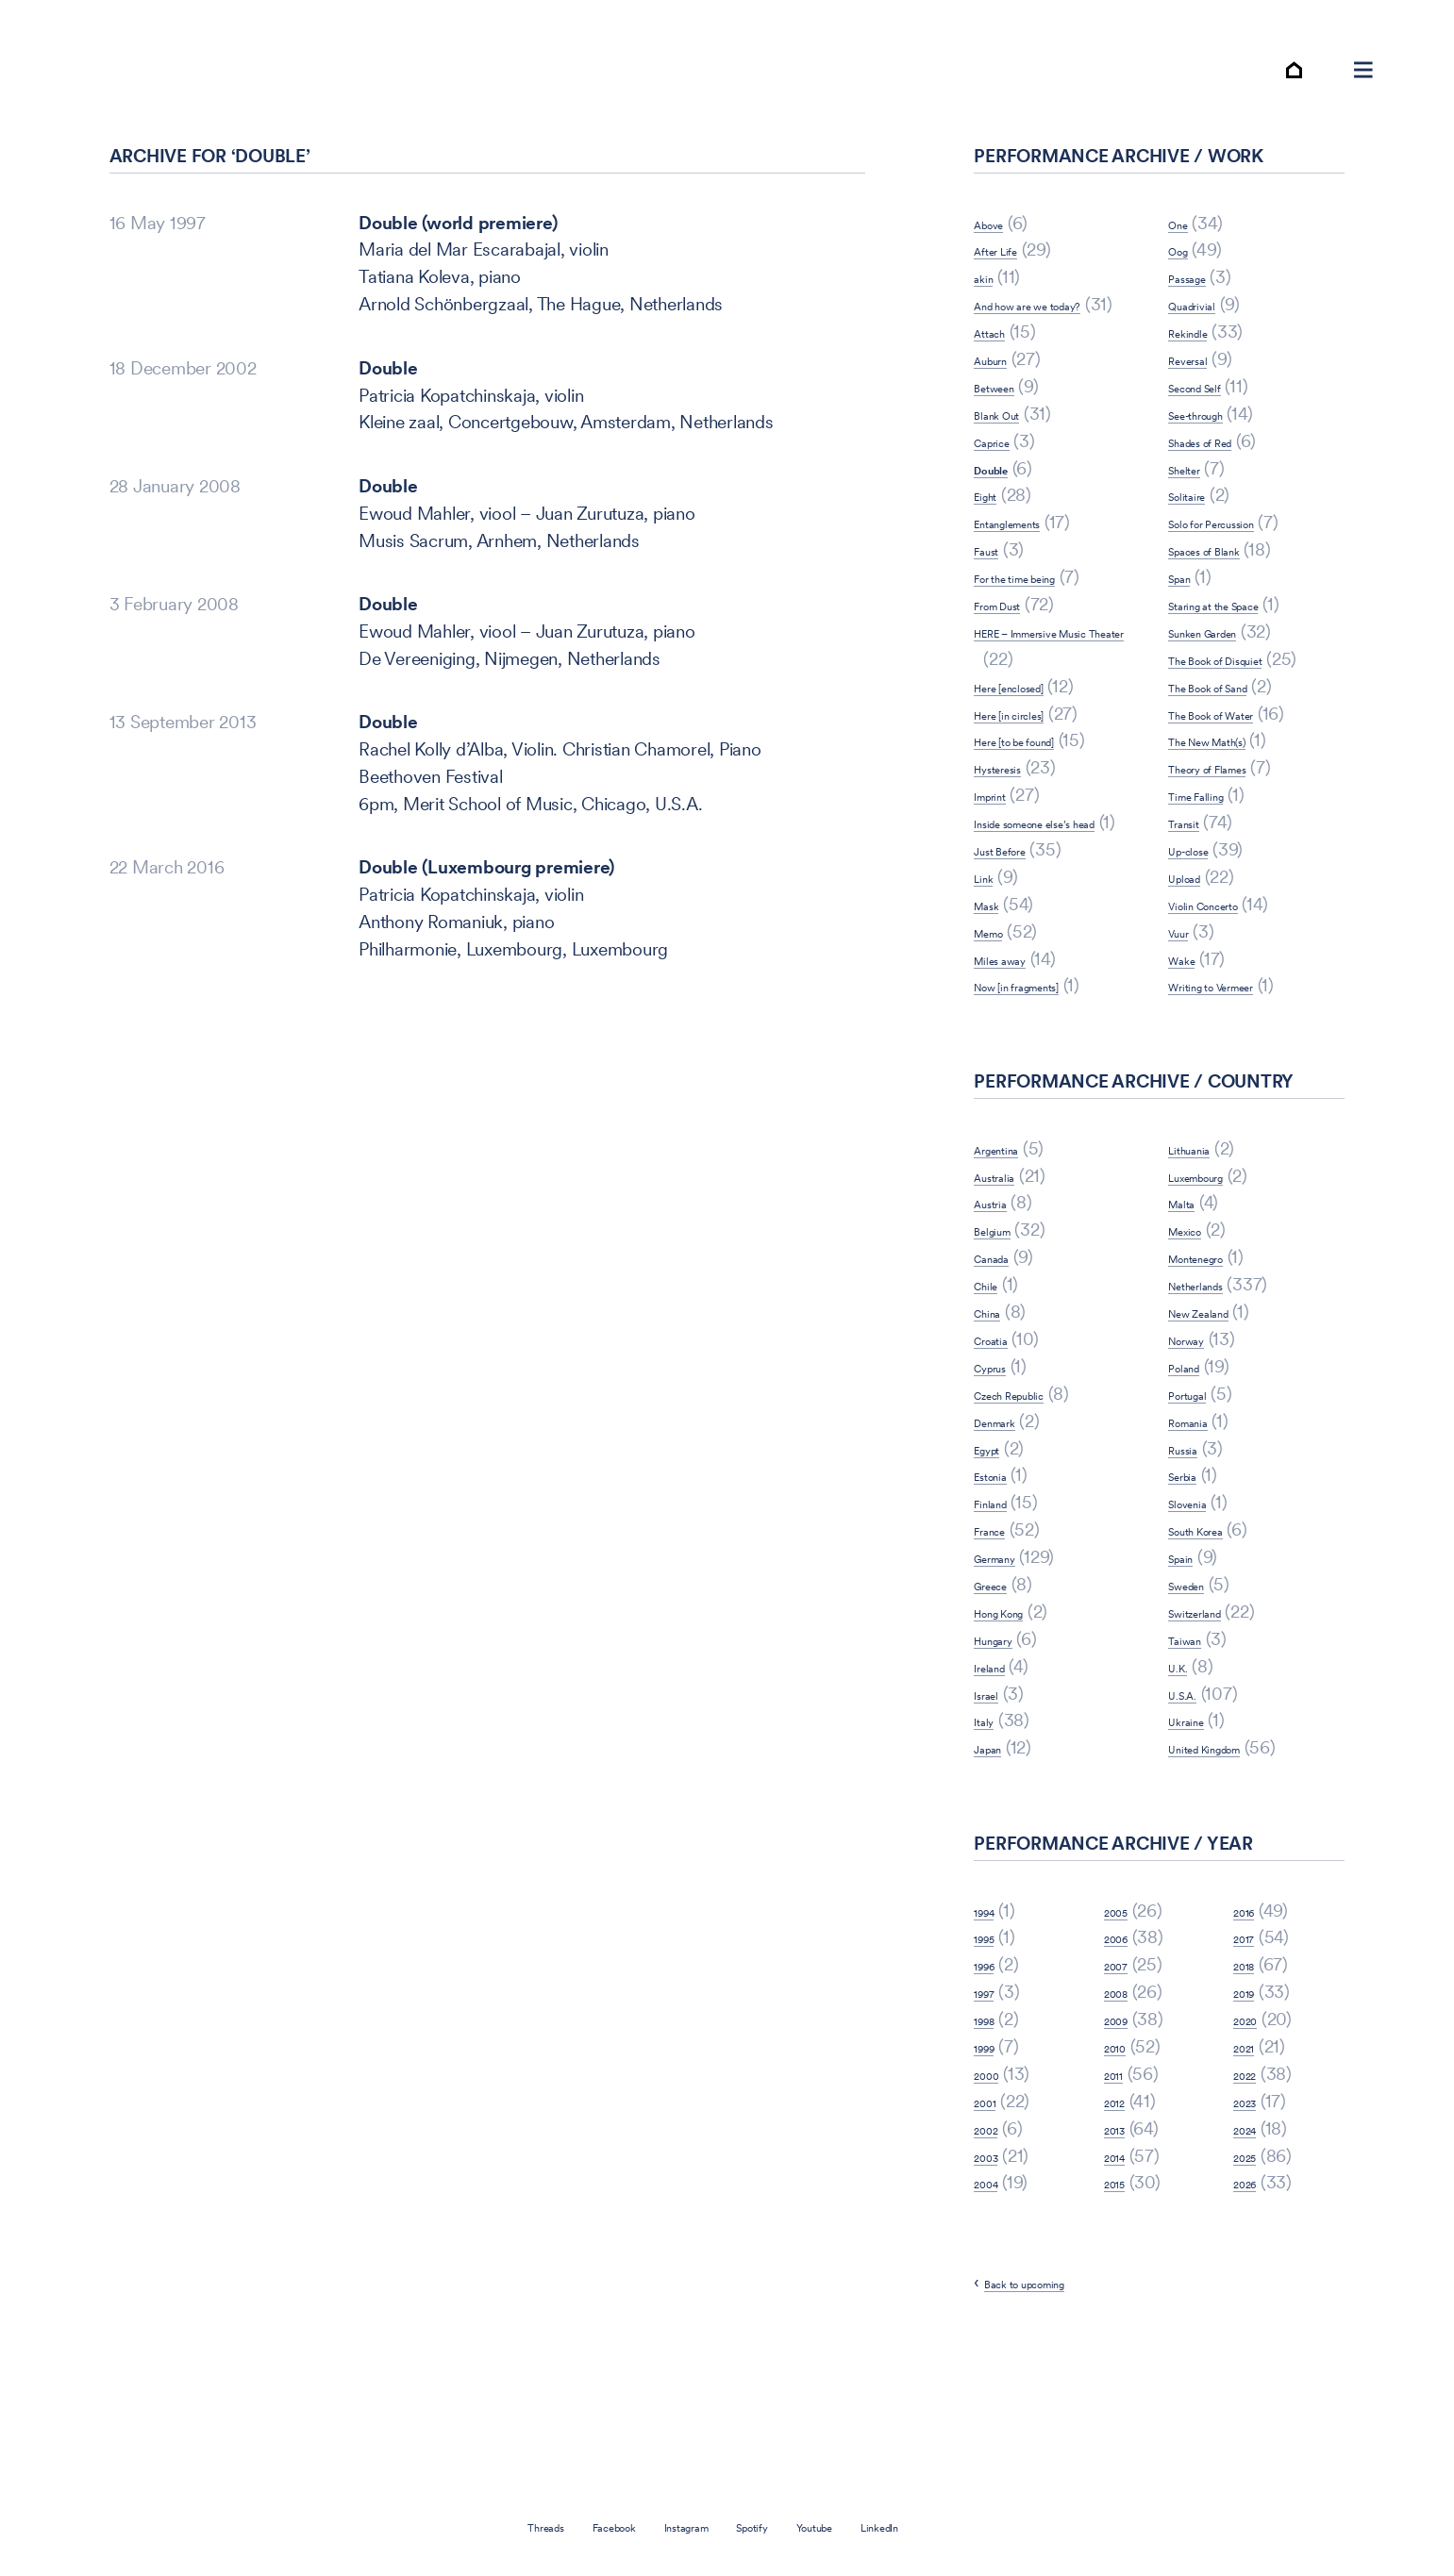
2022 (1252, 2180)
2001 (992, 2208)
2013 (1122, 2235)
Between (1007, 465)
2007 (1124, 2071)
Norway (1199, 1445)
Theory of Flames (1235, 846)
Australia (1007, 1282)
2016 (1251, 2017)
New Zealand (1219, 1418)
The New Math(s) (1234, 820)
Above (999, 275)
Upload (1196, 956)
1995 (992, 2043)
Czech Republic (1033, 1500)
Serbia (1192, 1581)
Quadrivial (1207, 356)
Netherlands (1215, 1391)
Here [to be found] (1043, 820)
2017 (1251, 2043)
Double (388, 420)
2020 (1253, 2125)
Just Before (1017, 956)
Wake (1190, 1038)
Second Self (1213, 438)
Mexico (1197, 1336)
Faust (994, 629)
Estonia (1001, 1581)
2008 (1124, 2098)
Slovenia (1200, 1609)
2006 (1124, 2043)
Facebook (573, 2525)
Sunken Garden (1227, 683)
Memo (999, 1038)
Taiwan (1195, 1745)
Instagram (678, 2525)
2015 (1122, 2289)
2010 (1123, 2153)
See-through (1215, 465)
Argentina (1011, 1255)
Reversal (1200, 411)
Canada (1004, 1363)
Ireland (1000, 1773)
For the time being (1043, 656)
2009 (1124, 2125)
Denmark (1009, 1527)
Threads (474, 2525)
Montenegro (1216, 1363)
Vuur (1186, 1011)
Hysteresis (1014, 846)
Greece (1002, 1691)
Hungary (1007, 1745)
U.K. (1184, 1773)
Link (989, 983)
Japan (997, 1854)
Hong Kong (1017, 1718)
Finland (1001, 1609)
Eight (993, 575)
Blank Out (1011, 493)
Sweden (1199, 1691)
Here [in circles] (1033, 793)
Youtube (858, 2525)
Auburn (1002, 438)
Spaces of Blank (1229, 601)
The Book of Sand (1236, 765)
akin (989, 330)
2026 (1253, 2289)
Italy (990, 1826)
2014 (1122, 2262)
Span (1187, 629)
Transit (1193, 901)
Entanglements (1030, 601)
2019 (1251, 2098)
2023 (1253, 2208)
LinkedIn (950, 2525)
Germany (1009, 1663)
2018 (1251, 2071)
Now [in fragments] (1047, 1092)
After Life (1009, 302)
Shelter (1194, 520)
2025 (1253, 2262)
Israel (994, 1800)
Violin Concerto (1227, 983)
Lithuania (1202, 1255)
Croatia (1002, 1445)
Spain (1189, 1663)
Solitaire (1198, 547)
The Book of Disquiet (1248, 711)
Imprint (1001, 874)
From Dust (1014, 683)
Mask (995, 1011)
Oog (1185, 302)
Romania (1201, 1527)
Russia (1193, 1554)
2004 (994, 2289)
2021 (1251, 2153)
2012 (1122, 2208)
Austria (1001, 1309)
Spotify (771, 2525)
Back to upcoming (1054, 2389)
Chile (993, 1391)
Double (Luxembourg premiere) (486, 919)
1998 (992, 2125)
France (1000, 1636)
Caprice (1004, 520)
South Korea (1215, 1636)
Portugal (1199, 1500)
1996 (992, 2071)
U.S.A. (1192, 1800)
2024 (1253, 2235)
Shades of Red (1223, 493)
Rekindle (1200, 383)
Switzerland (1212, 1718)
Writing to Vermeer (1240, 1065)
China (996, 1418)
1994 (992, 2017)
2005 (1124, 2017)
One (1184, 275)
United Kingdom (1230, 1854)
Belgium (1004, 1336)
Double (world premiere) (458, 275)
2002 (994, 2235)
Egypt (996, 1554)
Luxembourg (1216, 1282)
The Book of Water (1240, 793)
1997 (992, 2098)
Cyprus (1002, 1473)
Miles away (1017, 1065)
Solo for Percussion (1241, 575)
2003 (994, 2262)
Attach (999, 411)
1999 (992, 2153)
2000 (995, 2180)
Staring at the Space (1245, 656)
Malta (1190, 1309)
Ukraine (1197, 1826)
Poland (1194, 1473)
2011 (1120, 2180)
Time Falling (1214, 874)
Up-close (1203, 928)
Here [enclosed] (1033, 765)
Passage (1200, 330)
